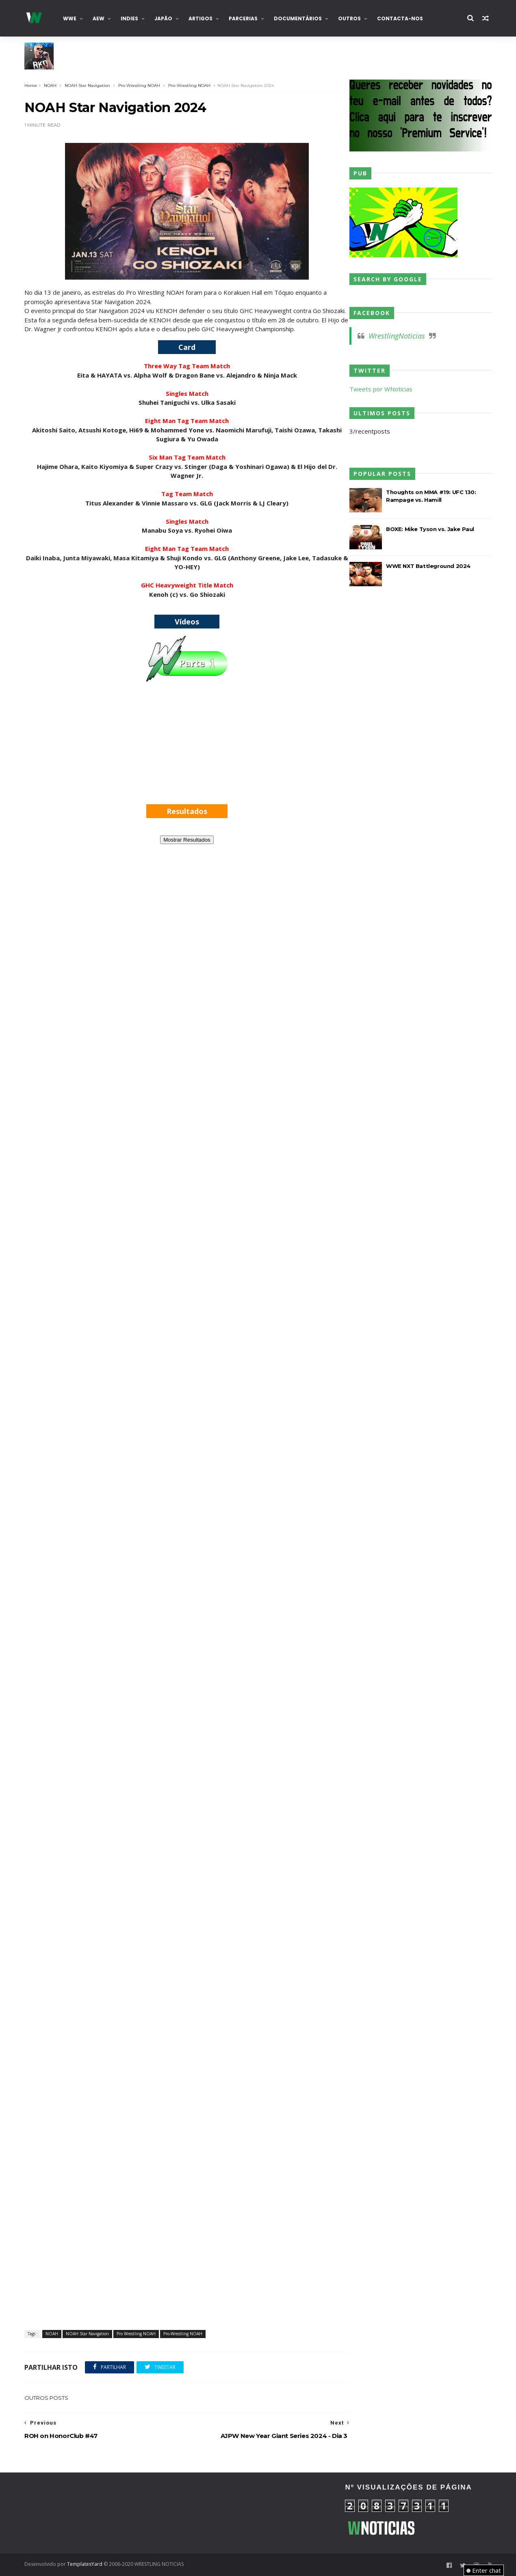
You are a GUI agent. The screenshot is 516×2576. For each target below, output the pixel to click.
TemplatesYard (84, 2564)
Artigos (200, 18)
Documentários (298, 18)
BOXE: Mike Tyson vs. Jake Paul (430, 529)
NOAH (50, 85)
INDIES (129, 18)
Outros (349, 18)
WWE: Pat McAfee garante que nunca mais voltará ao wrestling (138, 62)
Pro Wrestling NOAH (139, 85)
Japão (163, 18)
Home (30, 85)
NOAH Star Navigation (87, 85)
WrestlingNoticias (397, 336)
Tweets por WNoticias (380, 389)
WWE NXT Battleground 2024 (428, 566)
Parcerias (243, 18)
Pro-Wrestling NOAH (189, 85)
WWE (69, 18)
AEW (98, 18)
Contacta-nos (400, 18)
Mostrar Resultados (186, 840)
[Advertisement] (186, 750)
